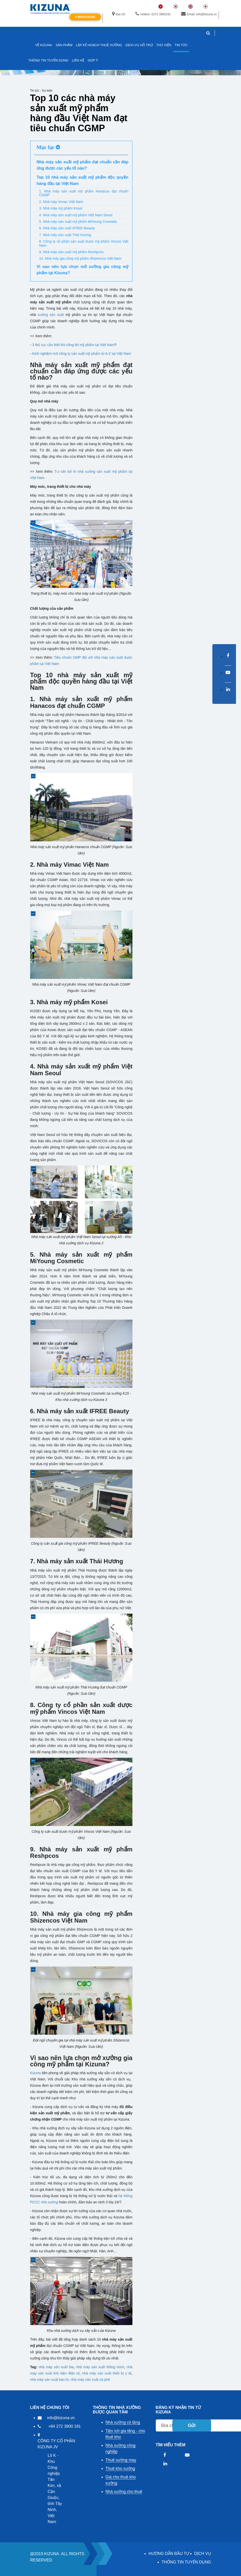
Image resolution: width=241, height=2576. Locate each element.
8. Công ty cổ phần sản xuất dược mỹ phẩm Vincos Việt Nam (84, 243)
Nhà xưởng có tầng (123, 2422)
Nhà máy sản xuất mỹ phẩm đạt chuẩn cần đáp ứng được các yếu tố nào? (83, 165)
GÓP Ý (93, 60)
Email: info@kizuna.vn (199, 14)
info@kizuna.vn (61, 2418)
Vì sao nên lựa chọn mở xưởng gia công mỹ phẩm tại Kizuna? (83, 269)
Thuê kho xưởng (120, 2468)
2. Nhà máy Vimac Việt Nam (61, 202)
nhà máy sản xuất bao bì (49, 2380)
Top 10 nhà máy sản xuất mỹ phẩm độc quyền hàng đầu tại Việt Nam (83, 180)
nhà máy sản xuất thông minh (100, 2367)
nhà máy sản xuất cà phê (90, 2380)
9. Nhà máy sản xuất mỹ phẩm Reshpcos (71, 252)
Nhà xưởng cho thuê (124, 2491)
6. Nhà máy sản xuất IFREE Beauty (67, 228)
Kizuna (35, 2073)
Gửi (192, 2425)
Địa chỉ (118, 14)
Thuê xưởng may (121, 2460)
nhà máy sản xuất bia (56, 2367)
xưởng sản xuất (51, 315)
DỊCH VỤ (202, 2553)
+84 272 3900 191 (64, 2426)
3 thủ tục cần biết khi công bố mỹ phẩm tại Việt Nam (73, 345)
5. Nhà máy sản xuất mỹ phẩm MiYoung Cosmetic (78, 222)
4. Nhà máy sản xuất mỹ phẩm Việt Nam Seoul (76, 215)
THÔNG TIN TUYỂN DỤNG (186, 2562)
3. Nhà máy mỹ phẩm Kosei (60, 208)
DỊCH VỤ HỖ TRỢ (139, 45)
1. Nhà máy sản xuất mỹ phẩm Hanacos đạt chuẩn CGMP (84, 193)
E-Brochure (85, 17)
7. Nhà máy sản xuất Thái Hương (65, 235)
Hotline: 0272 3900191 (153, 14)
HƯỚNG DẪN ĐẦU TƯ (169, 2553)
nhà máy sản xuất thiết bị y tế (107, 2373)
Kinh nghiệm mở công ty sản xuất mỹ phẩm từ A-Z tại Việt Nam (81, 354)
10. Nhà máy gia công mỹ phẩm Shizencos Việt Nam (80, 258)
